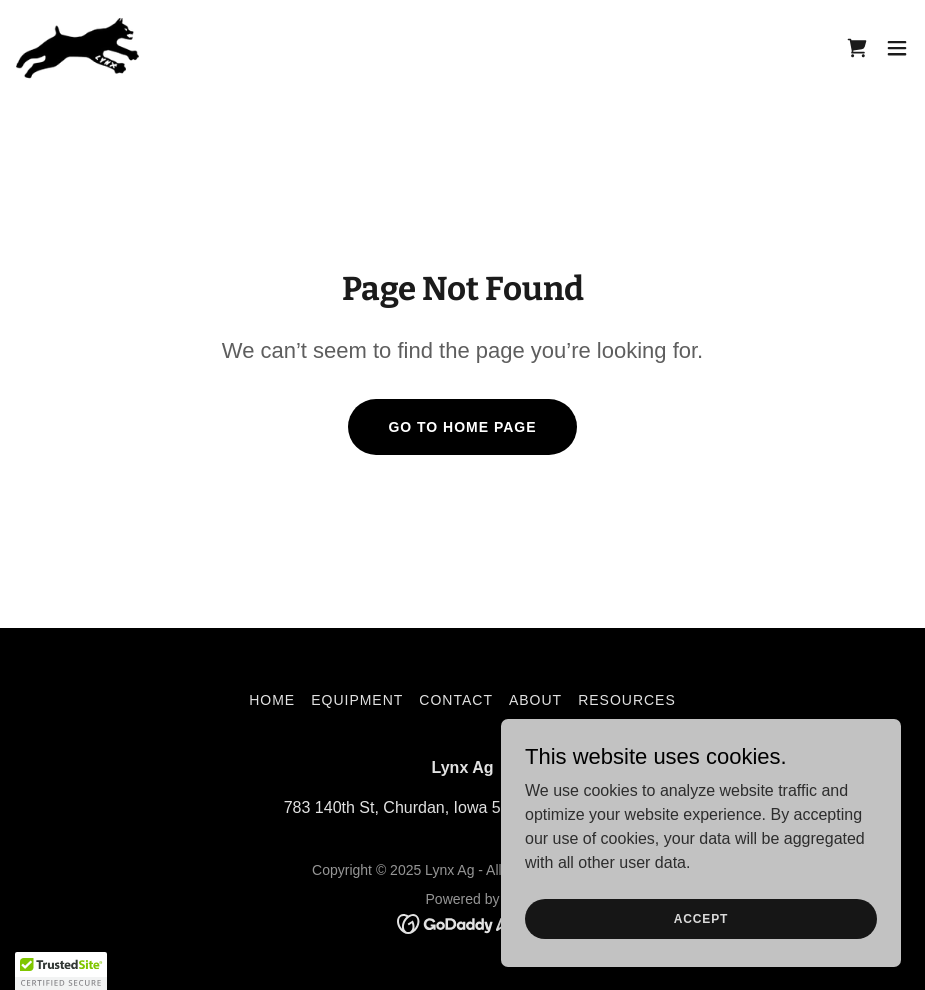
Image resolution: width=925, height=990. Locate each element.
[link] (77, 48)
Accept (701, 918)
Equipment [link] (357, 700)
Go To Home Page (462, 427)
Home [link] (272, 700)
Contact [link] (456, 700)
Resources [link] (627, 700)
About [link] (535, 700)
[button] (897, 48)
